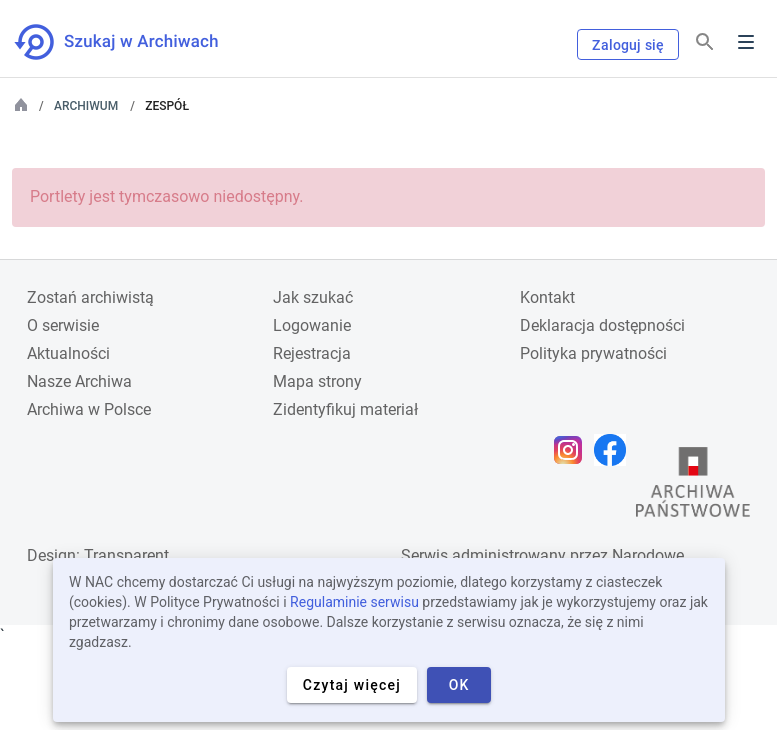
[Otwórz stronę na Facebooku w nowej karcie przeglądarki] (615, 450)
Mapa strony (317, 381)
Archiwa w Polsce (89, 409)
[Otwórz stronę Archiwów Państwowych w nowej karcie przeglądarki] (693, 487)
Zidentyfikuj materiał (345, 409)
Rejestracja (312, 353)
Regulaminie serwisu (354, 602)
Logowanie (312, 325)
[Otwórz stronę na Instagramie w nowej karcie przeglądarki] (573, 450)
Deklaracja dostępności (602, 325)
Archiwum (86, 106)
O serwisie (63, 325)
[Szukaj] (705, 42)
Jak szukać (313, 297)
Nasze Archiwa (79, 381)
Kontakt (547, 297)
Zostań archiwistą (90, 297)
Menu (746, 42)
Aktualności (68, 353)
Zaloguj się (628, 45)
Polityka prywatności (593, 353)
